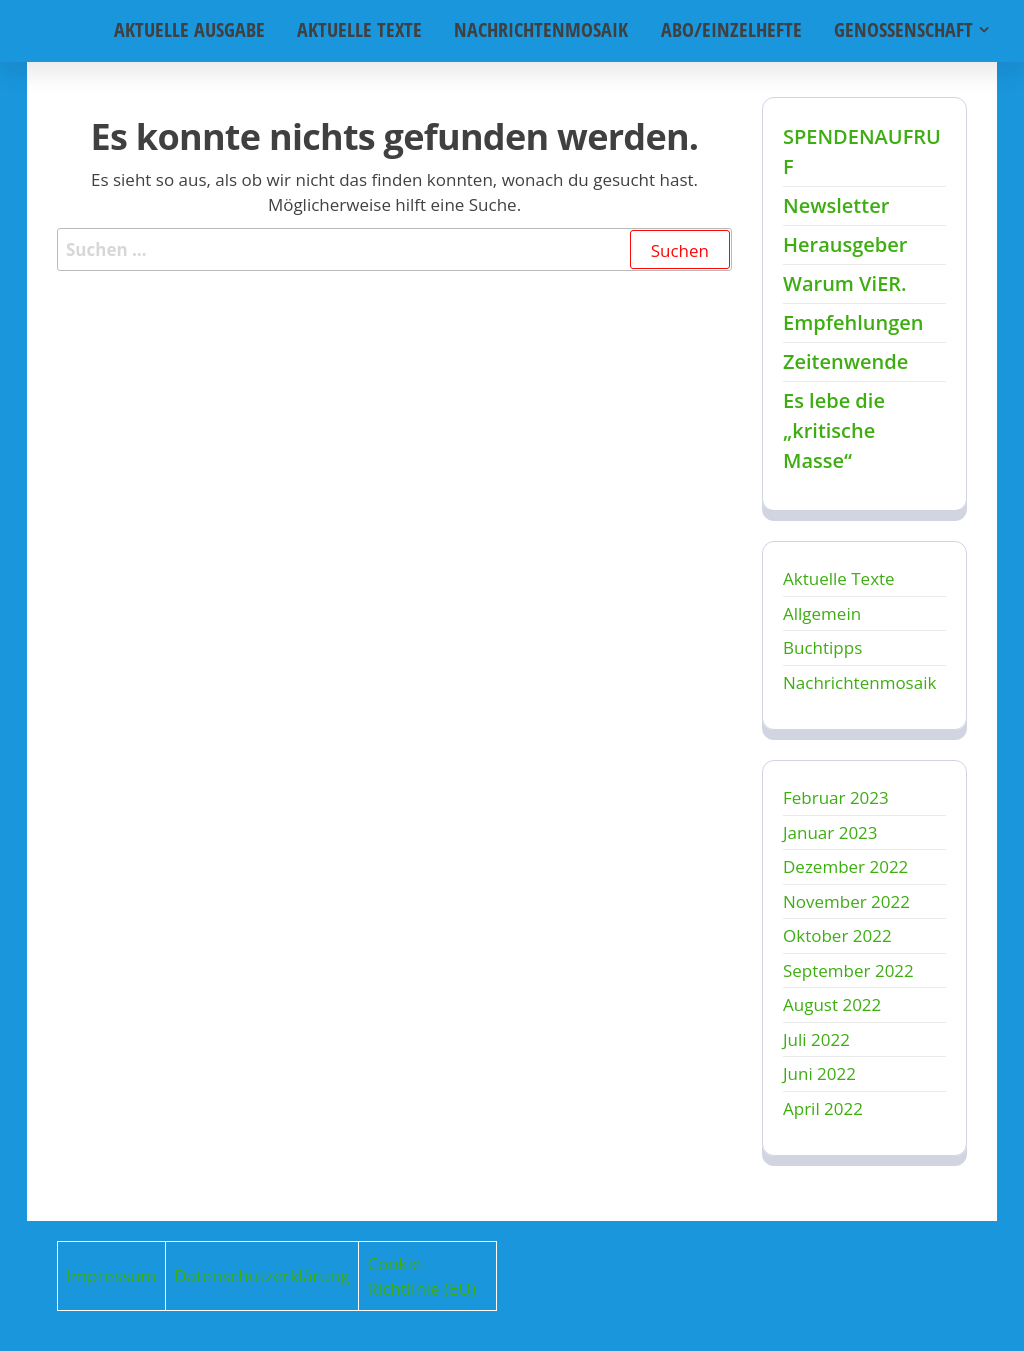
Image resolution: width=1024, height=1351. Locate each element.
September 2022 (848, 970)
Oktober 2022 (837, 935)
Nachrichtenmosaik (545, 30)
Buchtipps (822, 647)
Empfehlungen (853, 322)
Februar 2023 (836, 797)
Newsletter (836, 205)
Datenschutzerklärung (261, 1275)
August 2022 (832, 1004)
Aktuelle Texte (365, 30)
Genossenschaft (902, 30)
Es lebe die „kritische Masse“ (834, 430)
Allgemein (822, 613)
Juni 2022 (819, 1073)
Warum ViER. (845, 283)
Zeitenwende (845, 361)
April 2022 (823, 1108)
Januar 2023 (830, 832)
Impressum (112, 1275)
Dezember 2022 (845, 866)
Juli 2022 (816, 1039)
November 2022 (846, 901)
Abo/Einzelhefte (732, 30)
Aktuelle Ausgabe (197, 30)
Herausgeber (845, 244)
